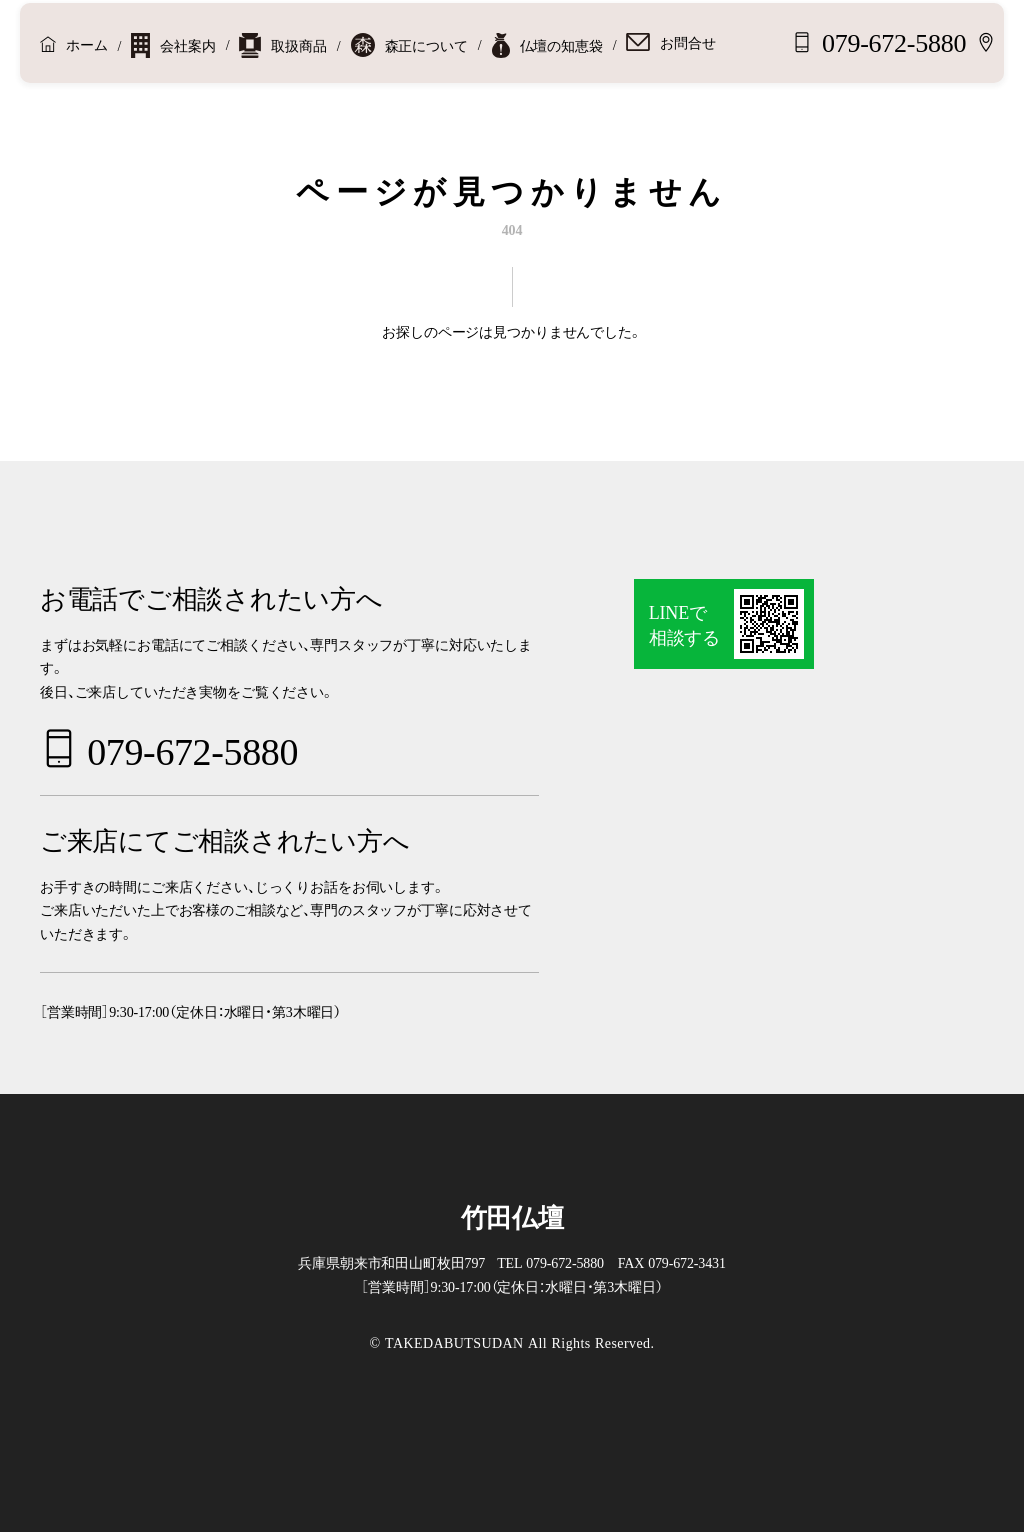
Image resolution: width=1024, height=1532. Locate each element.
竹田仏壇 (512, 1216)
